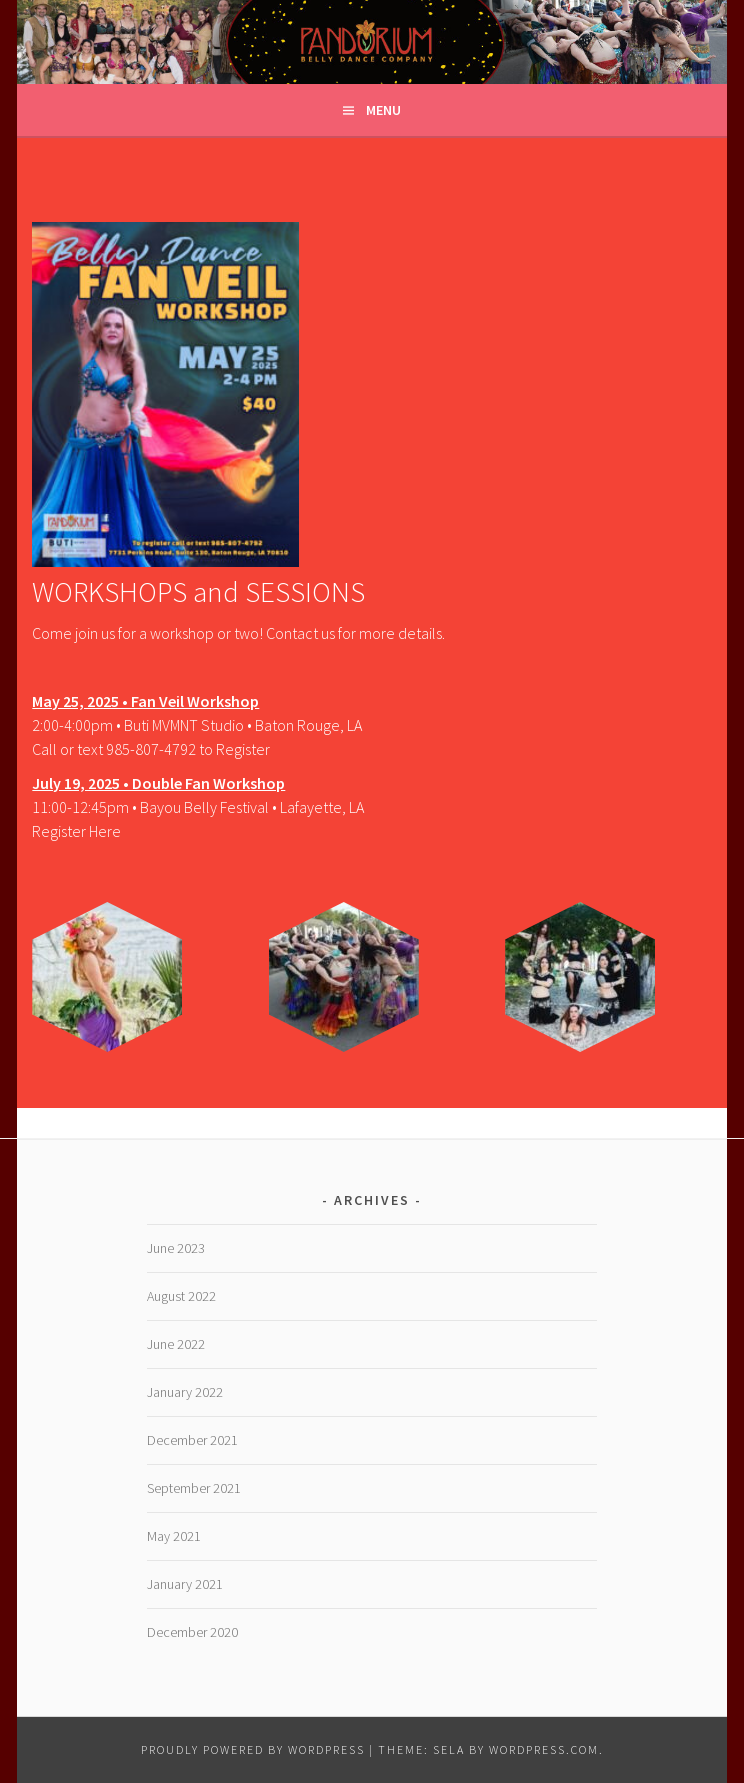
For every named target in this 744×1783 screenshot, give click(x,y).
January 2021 (185, 1584)
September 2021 (194, 1488)
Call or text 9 (73, 749)
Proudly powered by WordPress (253, 1749)
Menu (383, 110)
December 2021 (192, 1440)
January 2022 (185, 1392)
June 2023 (176, 1248)
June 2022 (176, 1344)
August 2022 (181, 1296)
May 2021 (174, 1536)
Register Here (76, 831)
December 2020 (192, 1632)
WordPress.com (544, 1749)
